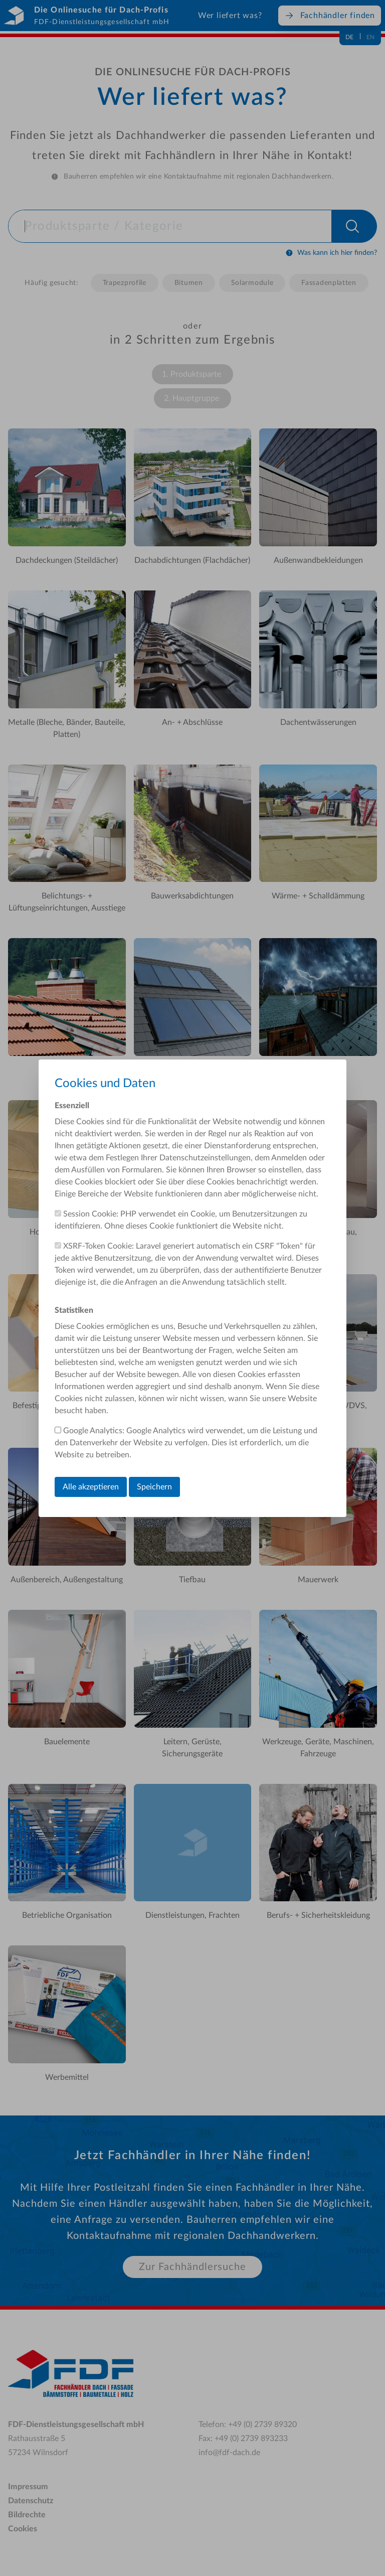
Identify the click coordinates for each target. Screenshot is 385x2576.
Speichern (154, 1487)
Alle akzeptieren (91, 1487)
